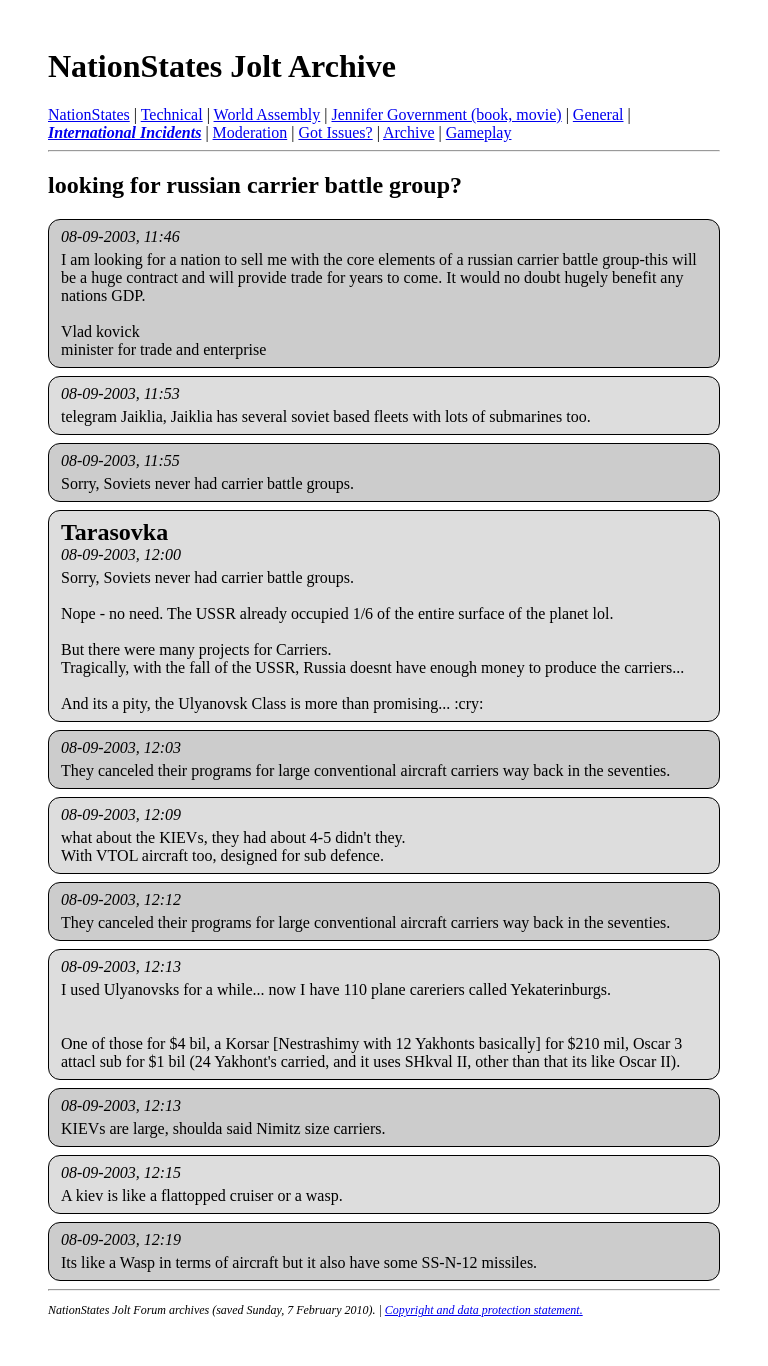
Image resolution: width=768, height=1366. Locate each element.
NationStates (89, 114)
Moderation (250, 132)
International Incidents (124, 132)
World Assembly (267, 114)
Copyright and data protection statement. (484, 1310)
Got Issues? (335, 132)
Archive (409, 132)
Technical (172, 114)
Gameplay (479, 132)
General (598, 114)
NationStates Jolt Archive (222, 66)
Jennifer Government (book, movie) (446, 114)
